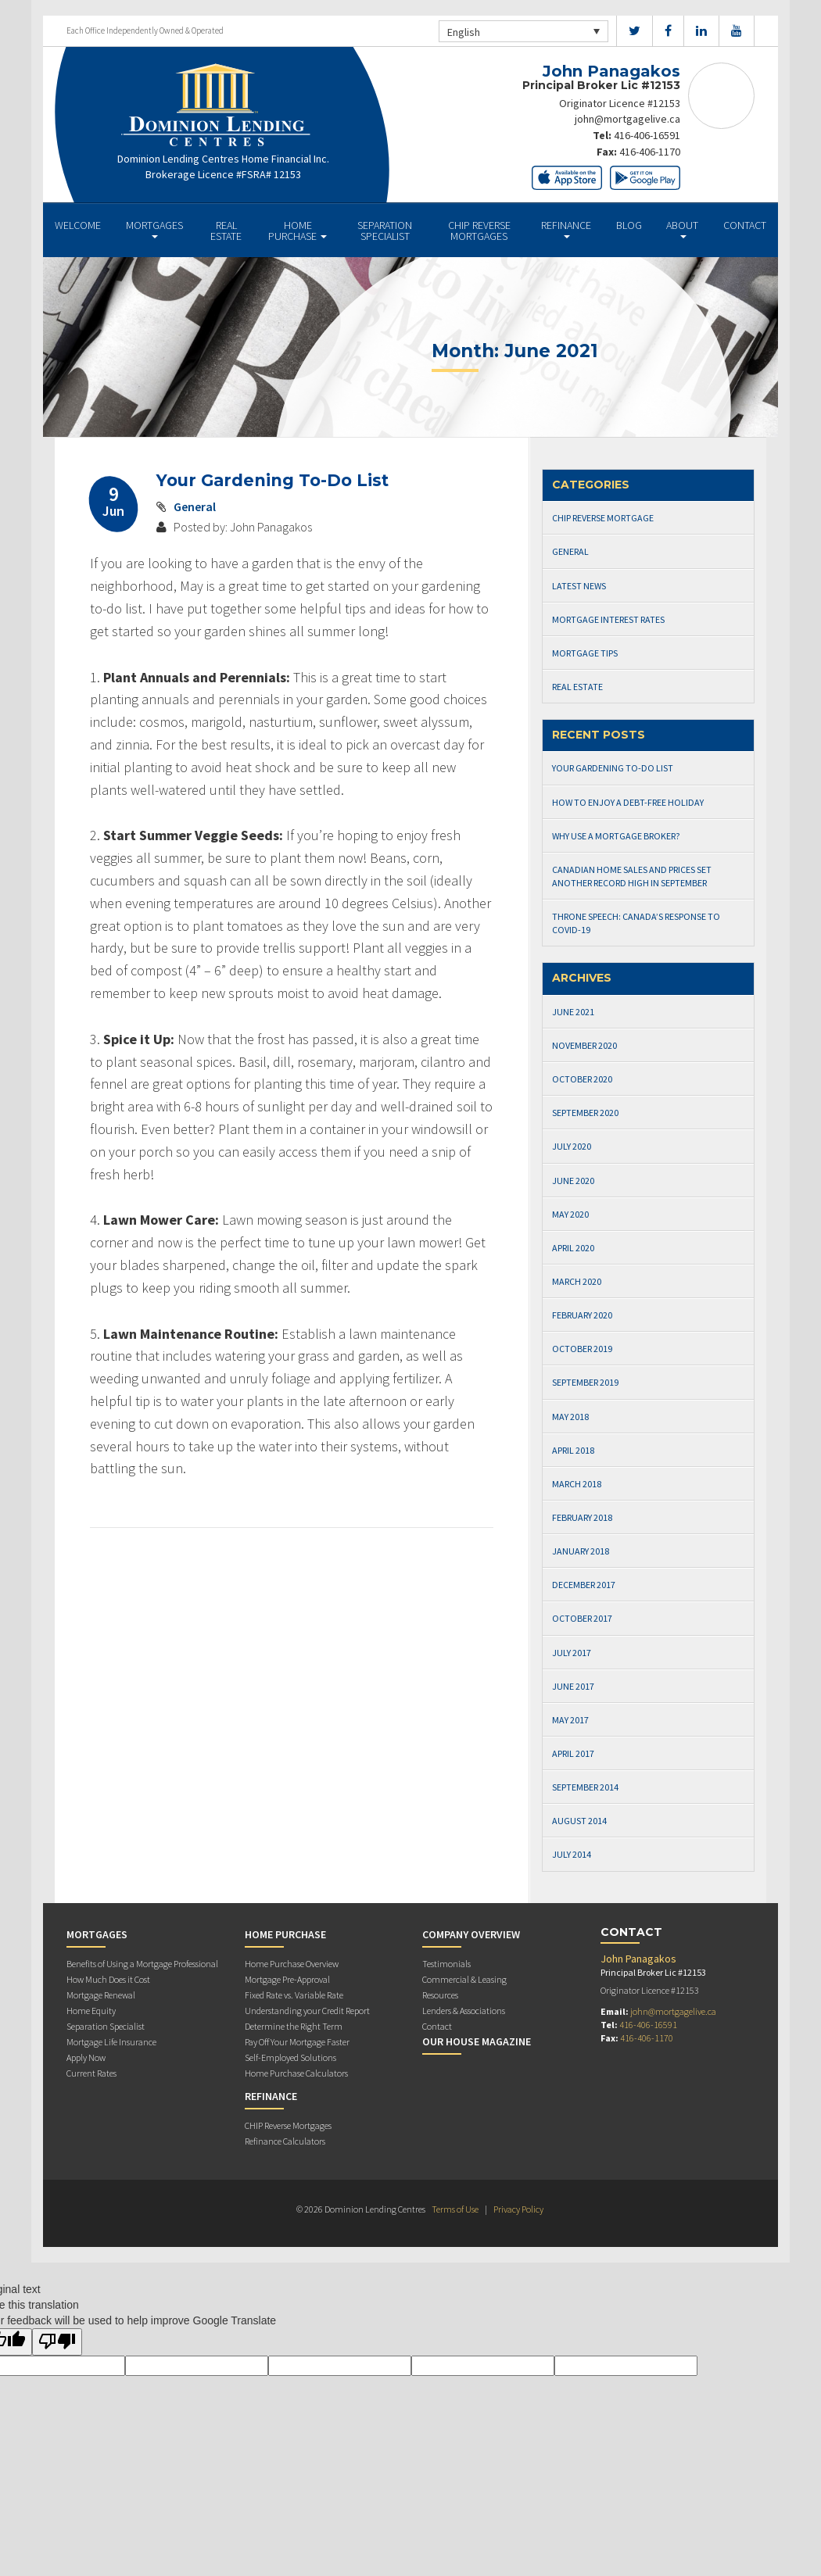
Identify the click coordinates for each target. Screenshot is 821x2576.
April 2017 (573, 1753)
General (195, 506)
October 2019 (582, 1348)
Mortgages (154, 228)
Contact (744, 225)
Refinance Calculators (285, 2141)
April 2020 (573, 1248)
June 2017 (573, 1686)
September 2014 (585, 1787)
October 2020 (582, 1079)
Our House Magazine (476, 2041)
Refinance (566, 228)
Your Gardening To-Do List (272, 480)
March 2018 (576, 1484)
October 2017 (582, 1618)
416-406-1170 (649, 150)
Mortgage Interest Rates (608, 619)
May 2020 (570, 1214)
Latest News (579, 586)
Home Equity (91, 2010)
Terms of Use (455, 2209)
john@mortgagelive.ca (627, 119)
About (682, 228)
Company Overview (471, 1934)
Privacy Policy (518, 2209)
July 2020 (571, 1146)
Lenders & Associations (463, 2010)
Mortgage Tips (585, 653)
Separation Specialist (384, 230)
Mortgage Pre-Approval (287, 1979)
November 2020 (584, 1045)
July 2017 (571, 1652)
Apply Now (86, 2057)
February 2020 (582, 1315)
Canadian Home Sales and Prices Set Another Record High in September (632, 876)
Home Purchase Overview (292, 1964)
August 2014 (579, 1820)
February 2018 (582, 1517)
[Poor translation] (57, 2342)
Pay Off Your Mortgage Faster (297, 2042)
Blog (629, 225)
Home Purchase (297, 230)
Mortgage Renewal (100, 1995)
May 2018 (570, 1416)
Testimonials (446, 1964)
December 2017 (583, 1584)
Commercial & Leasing (464, 1979)
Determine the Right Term (293, 2026)
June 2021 (573, 1012)
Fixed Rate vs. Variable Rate (294, 1995)
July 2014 (571, 1854)
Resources (440, 1995)
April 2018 (573, 1450)
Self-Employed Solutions (290, 2057)
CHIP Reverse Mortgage (603, 518)
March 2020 (576, 1281)
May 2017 (570, 1720)
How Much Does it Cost (108, 1979)
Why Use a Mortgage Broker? (615, 836)
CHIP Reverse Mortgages (479, 230)
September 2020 (585, 1112)
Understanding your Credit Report (307, 2010)
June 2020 (573, 1180)
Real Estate (226, 230)
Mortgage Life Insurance (111, 2042)
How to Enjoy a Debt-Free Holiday (628, 802)
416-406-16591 (647, 134)
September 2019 (585, 1382)
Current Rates (91, 2073)
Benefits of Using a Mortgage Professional (142, 1964)
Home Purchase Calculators (296, 2073)
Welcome (78, 225)
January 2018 (580, 1551)
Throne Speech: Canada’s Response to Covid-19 (636, 923)
